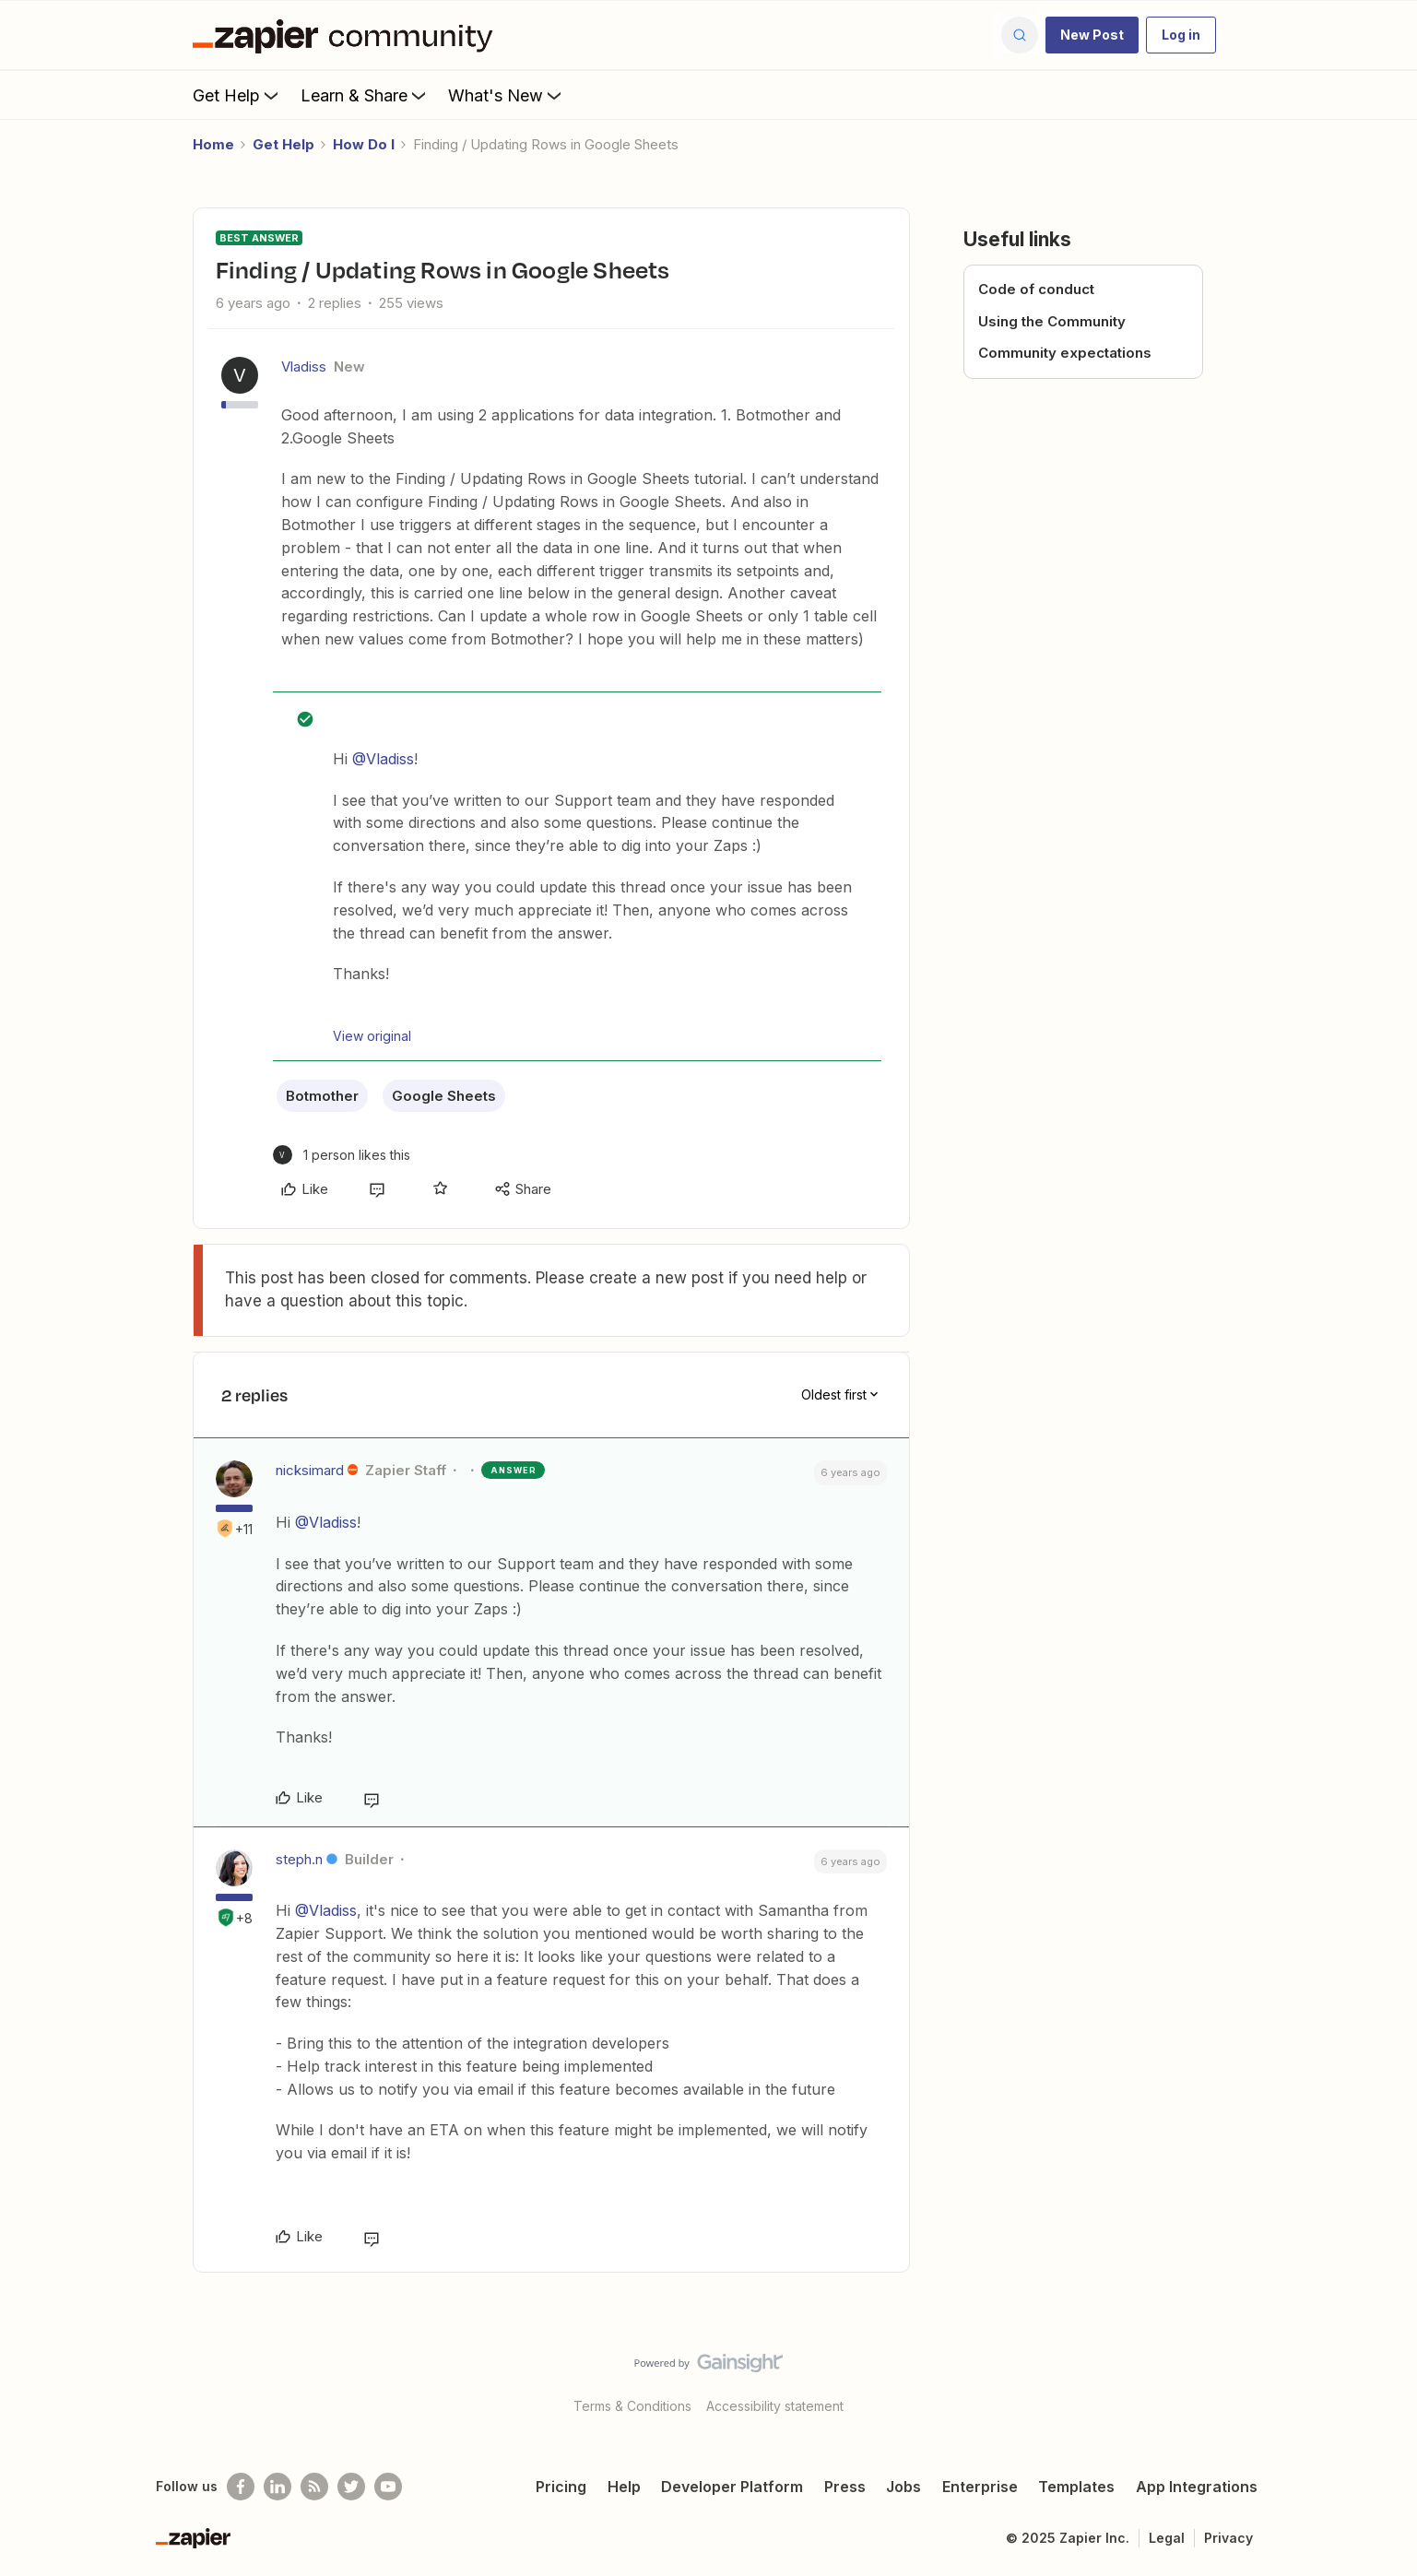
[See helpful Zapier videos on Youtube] (388, 2486)
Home (213, 144)
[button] (1092, 35)
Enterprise (980, 2486)
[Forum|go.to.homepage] (347, 35)
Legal (1167, 2538)
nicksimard (310, 1470)
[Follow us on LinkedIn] (277, 2486)
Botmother (322, 1096)
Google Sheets (444, 1096)
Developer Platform (732, 2486)
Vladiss (303, 366)
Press (845, 2486)
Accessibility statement (775, 2406)
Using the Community (1052, 321)
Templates (1076, 2486)
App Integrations (1197, 2486)
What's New (506, 95)
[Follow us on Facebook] (240, 2486)
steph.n (299, 1859)
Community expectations (1064, 352)
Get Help (237, 95)
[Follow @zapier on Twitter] (351, 2486)
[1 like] (341, 1154)
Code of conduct (1036, 289)
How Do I (364, 144)
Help (624, 2486)
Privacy (1228, 2538)
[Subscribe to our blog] (314, 2486)
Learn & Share (365, 95)
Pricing (561, 2486)
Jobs (903, 2486)
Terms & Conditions (632, 2406)
